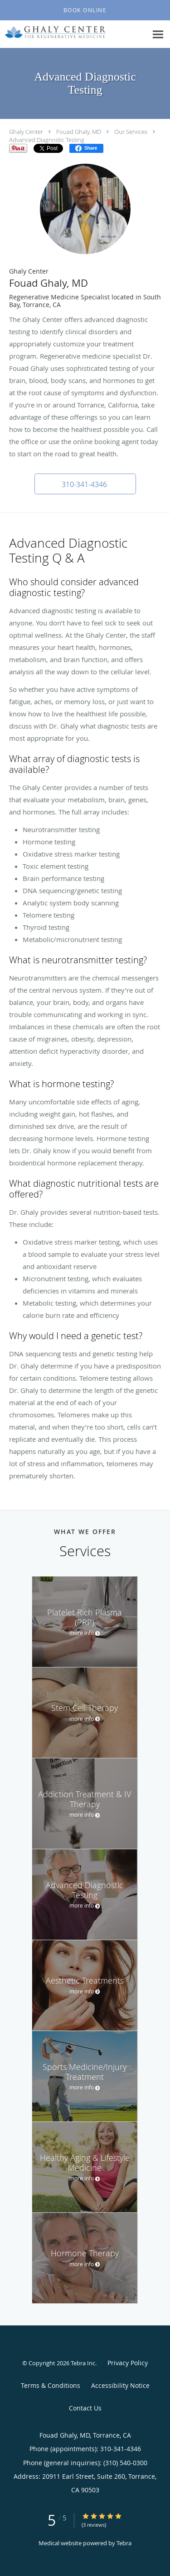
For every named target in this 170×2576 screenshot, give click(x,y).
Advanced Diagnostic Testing (46, 140)
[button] (85, 10)
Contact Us (85, 2408)
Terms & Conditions (50, 2385)
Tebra (124, 2543)
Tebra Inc (83, 2363)
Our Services (130, 132)
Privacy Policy (127, 2362)
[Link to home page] (72, 32)
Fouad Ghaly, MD (78, 132)
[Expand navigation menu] (158, 34)
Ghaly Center (26, 132)
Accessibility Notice (120, 2385)
